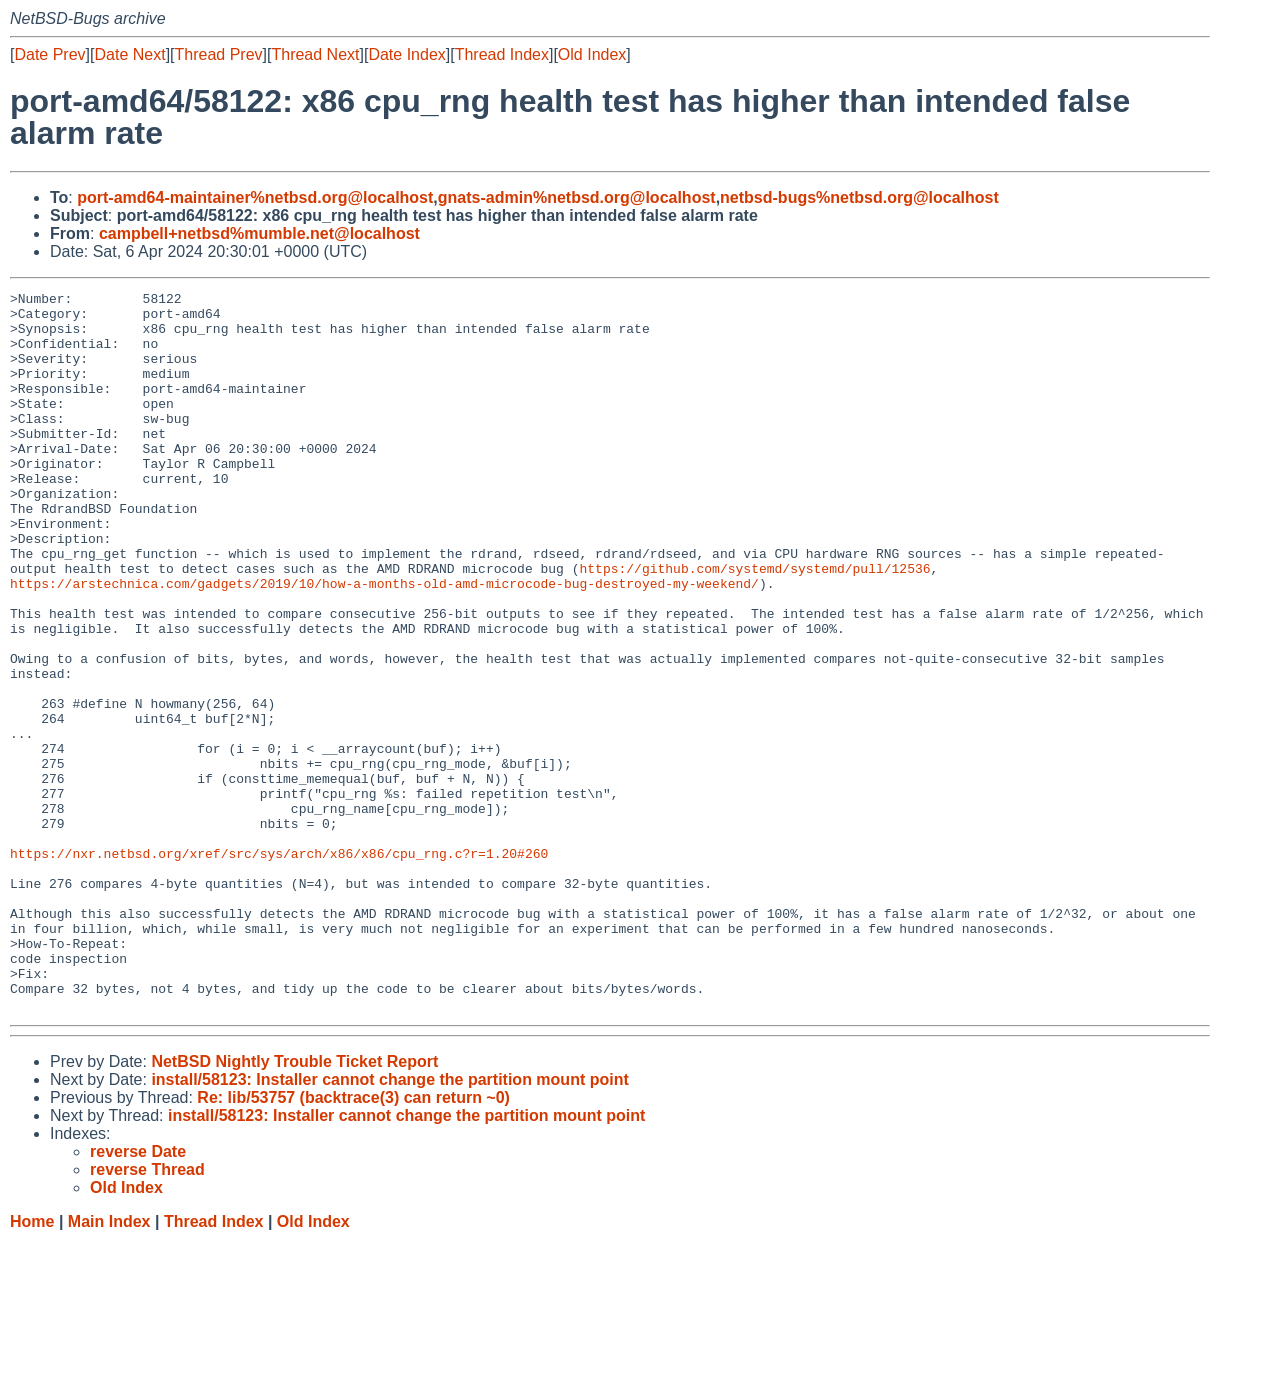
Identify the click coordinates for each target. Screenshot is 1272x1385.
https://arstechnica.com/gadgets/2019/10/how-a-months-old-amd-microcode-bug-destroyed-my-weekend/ (384, 643)
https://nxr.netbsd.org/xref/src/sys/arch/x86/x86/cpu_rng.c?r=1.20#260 (279, 967)
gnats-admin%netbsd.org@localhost (577, 197)
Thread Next (315, 54)
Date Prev (49, 54)
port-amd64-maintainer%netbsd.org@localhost (255, 197)
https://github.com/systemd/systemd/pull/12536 (754, 625)
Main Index (109, 1365)
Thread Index (502, 54)
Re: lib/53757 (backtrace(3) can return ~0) (353, 1241)
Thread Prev (219, 54)
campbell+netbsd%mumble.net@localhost (259, 233)
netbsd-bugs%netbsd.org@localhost (859, 197)
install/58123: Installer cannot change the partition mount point (389, 1223)
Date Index (406, 54)
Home (32, 1365)
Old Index (592, 54)
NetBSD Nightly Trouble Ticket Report (294, 1205)
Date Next (129, 54)
